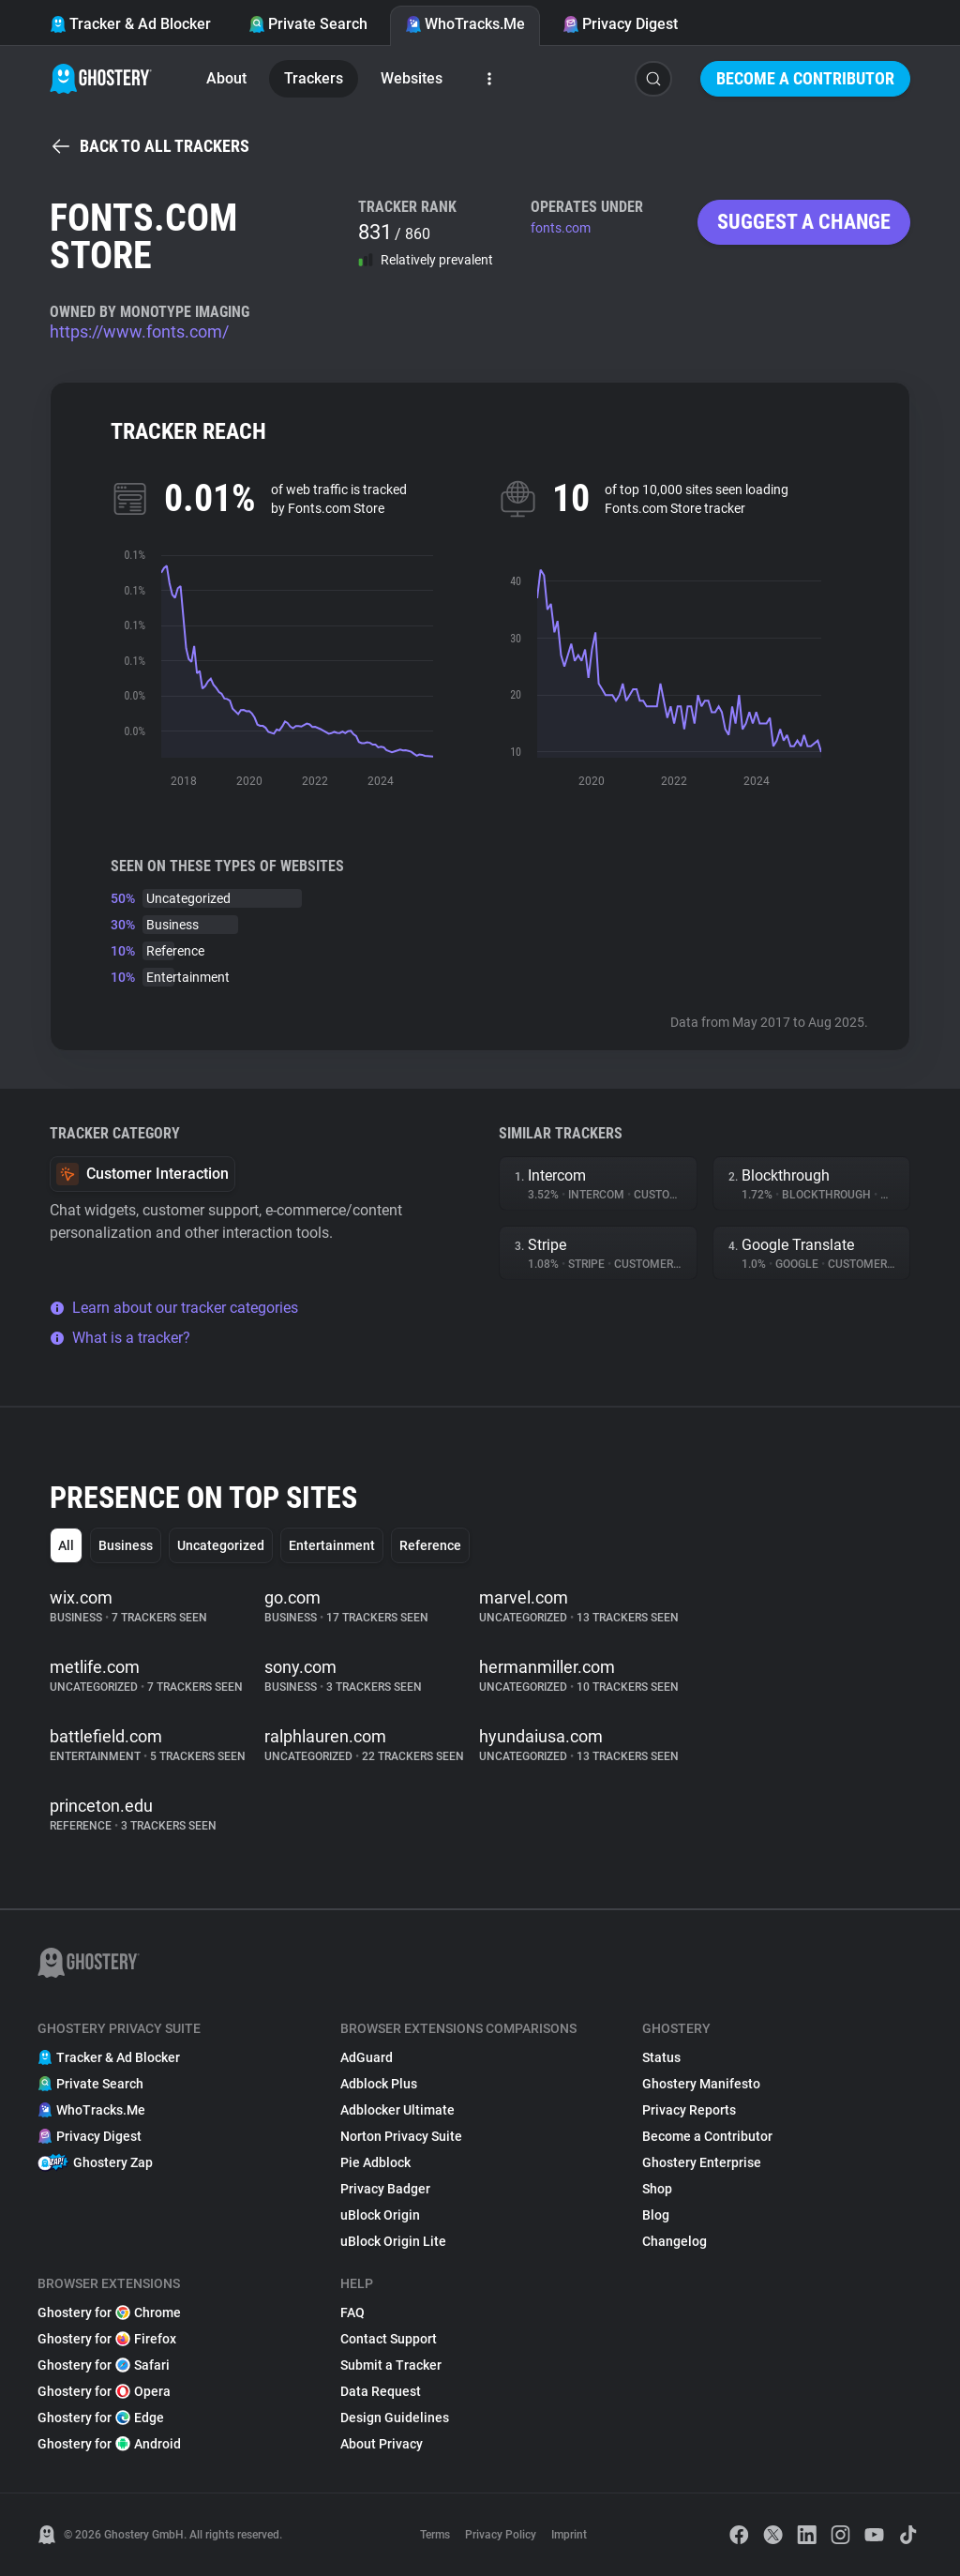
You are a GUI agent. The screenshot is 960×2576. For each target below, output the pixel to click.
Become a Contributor (805, 78)
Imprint (569, 2534)
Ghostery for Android (109, 2443)
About (226, 78)
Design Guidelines (394, 2417)
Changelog (674, 2241)
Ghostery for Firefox (107, 2338)
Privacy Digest (620, 24)
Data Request (380, 2391)
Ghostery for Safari (104, 2365)
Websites (411, 78)
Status (661, 2057)
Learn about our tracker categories (174, 1308)
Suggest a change (804, 221)
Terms (435, 2534)
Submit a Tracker (391, 2365)
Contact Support (388, 2338)
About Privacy (381, 2443)
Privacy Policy (500, 2534)
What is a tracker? (120, 1338)
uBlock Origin (380, 2214)
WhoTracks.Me (465, 24)
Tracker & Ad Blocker (130, 24)
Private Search (308, 24)
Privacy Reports (689, 2109)
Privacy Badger (385, 2188)
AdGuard (366, 2057)
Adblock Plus (378, 2083)
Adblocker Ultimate (397, 2109)
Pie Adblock (375, 2162)
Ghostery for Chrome (109, 2312)
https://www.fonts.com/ (139, 331)
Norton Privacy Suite (401, 2136)
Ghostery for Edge (101, 2417)
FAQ (352, 2312)
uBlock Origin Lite (393, 2241)
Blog (655, 2214)
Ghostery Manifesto (701, 2083)
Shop (657, 2188)
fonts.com (561, 227)
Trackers (313, 78)
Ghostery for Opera (104, 2391)
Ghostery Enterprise (701, 2162)
